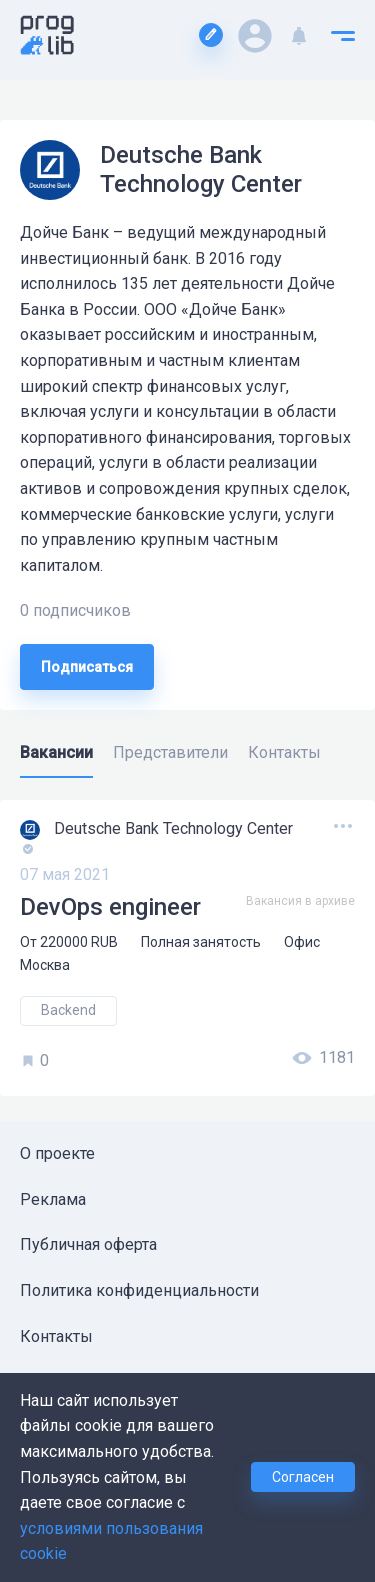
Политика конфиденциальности (139, 1290)
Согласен (303, 1477)
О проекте (57, 1153)
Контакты (56, 1336)
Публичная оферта (88, 1244)
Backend (68, 1010)
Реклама (53, 1199)
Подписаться (87, 667)
